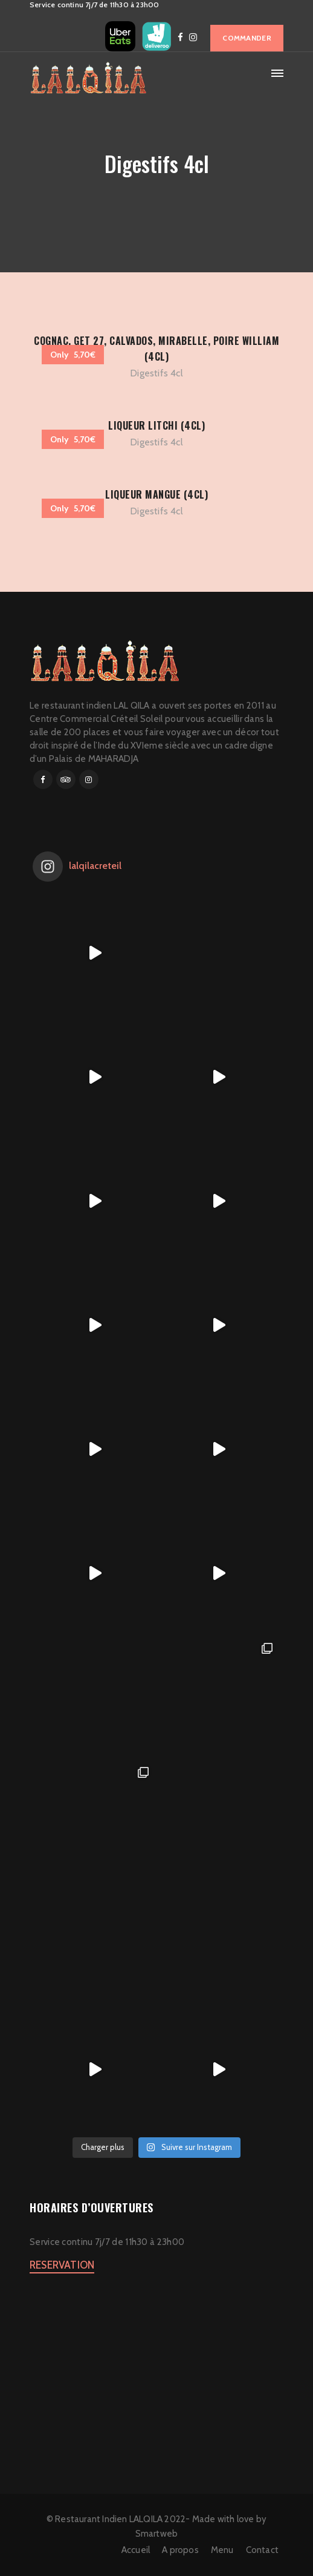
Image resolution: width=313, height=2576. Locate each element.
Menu (222, 2550)
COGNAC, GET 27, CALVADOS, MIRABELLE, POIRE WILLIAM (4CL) (156, 348)
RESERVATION (62, 2265)
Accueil (135, 2550)
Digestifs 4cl (156, 373)
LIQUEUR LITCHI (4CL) (156, 425)
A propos (180, 2550)
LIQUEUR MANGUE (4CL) (156, 494)
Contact (262, 2550)
